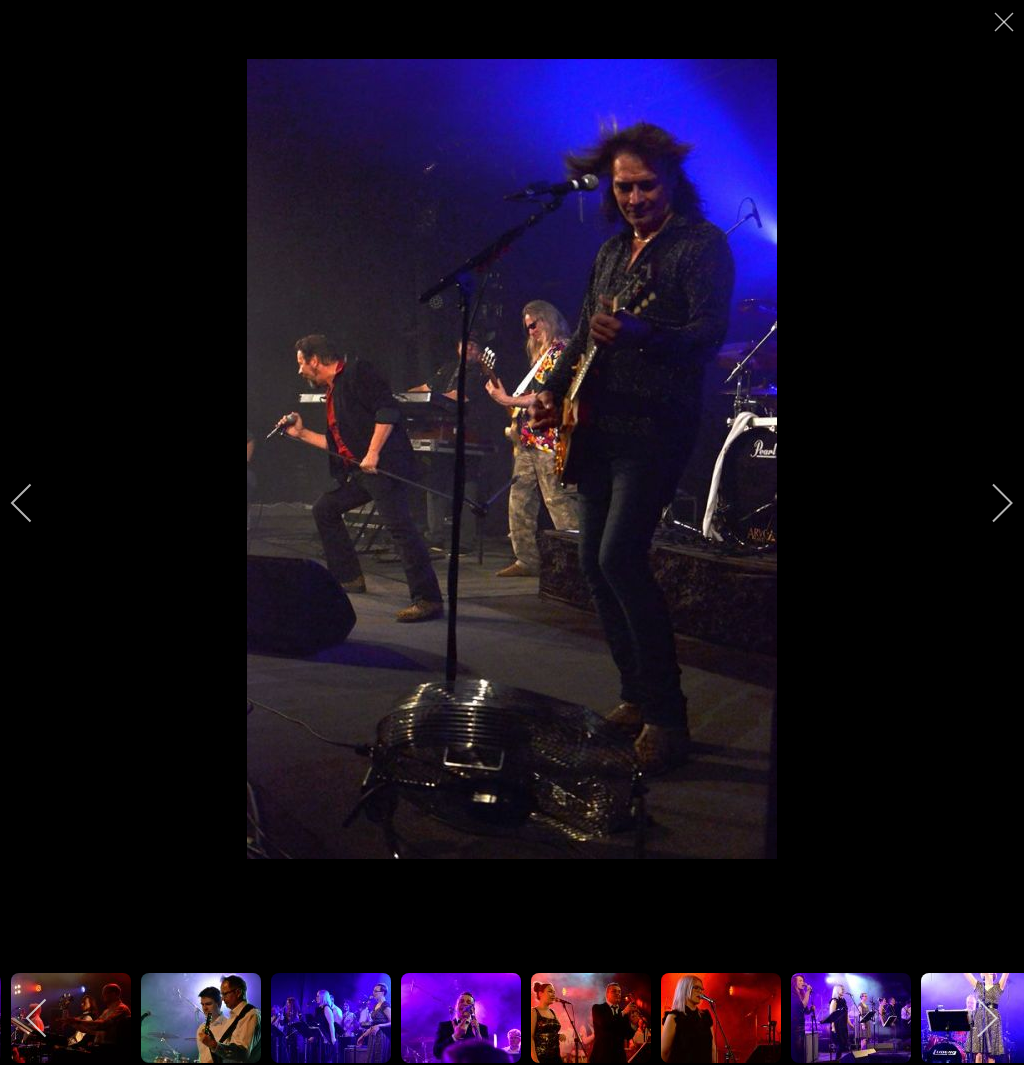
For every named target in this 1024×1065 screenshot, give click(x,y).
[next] (989, 503)
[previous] (35, 503)
